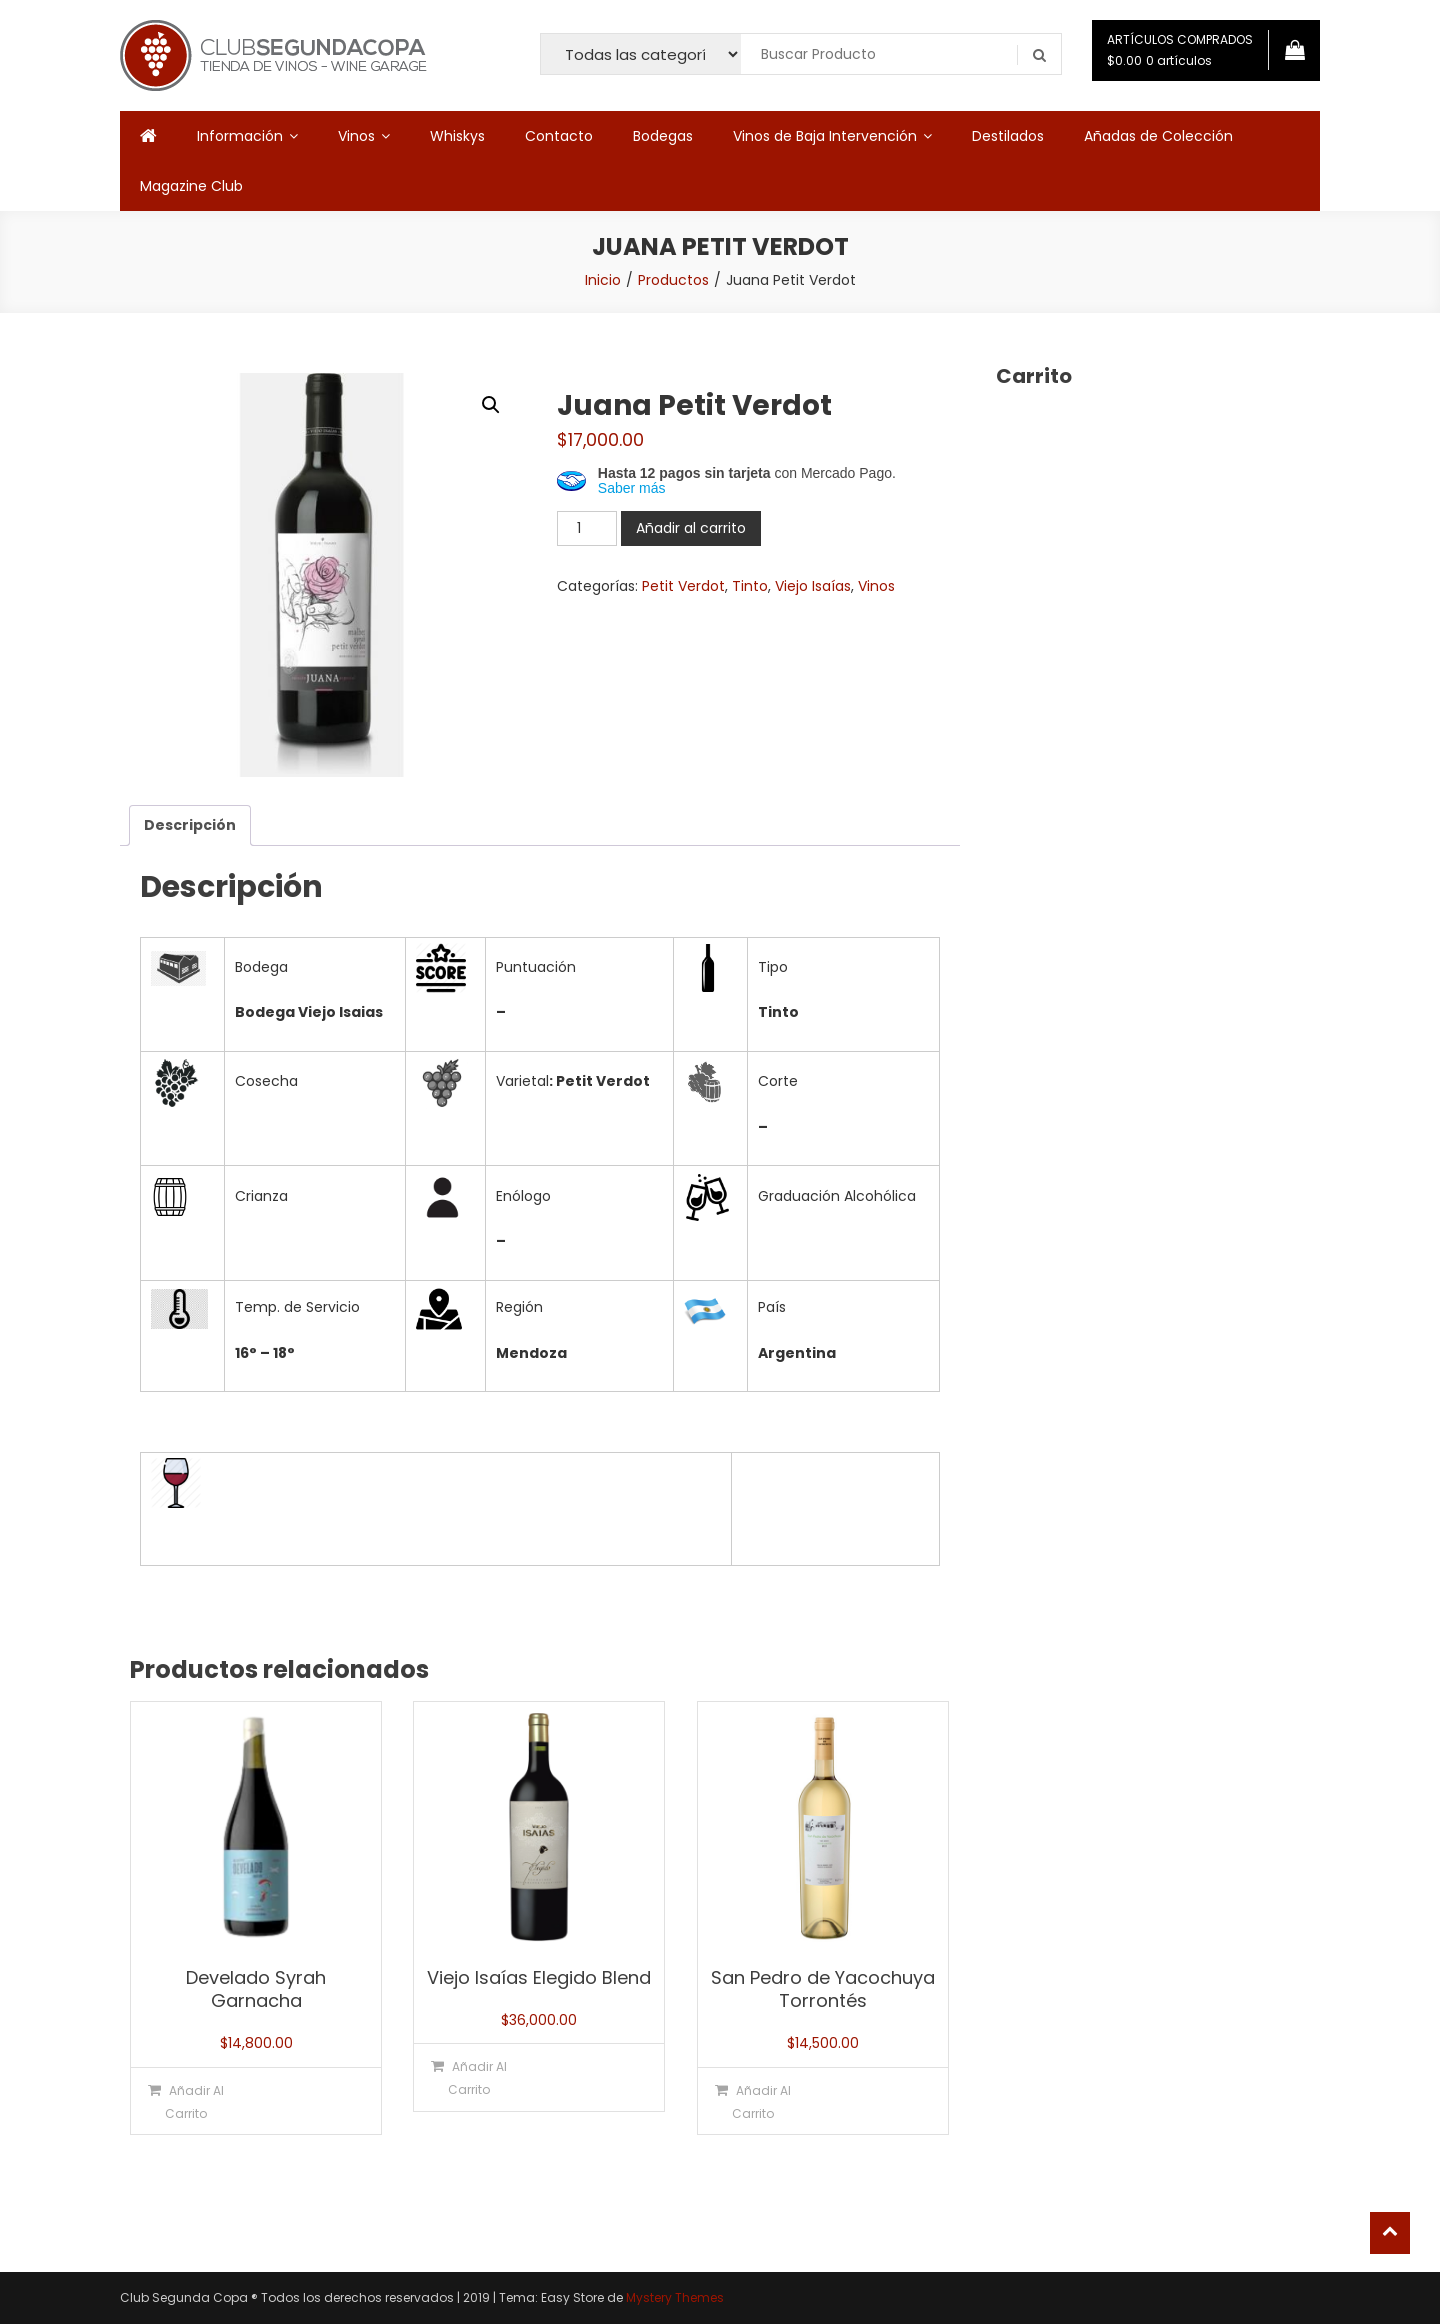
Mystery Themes (675, 2297)
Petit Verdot (683, 586)
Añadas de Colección (1158, 136)
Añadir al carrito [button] (194, 2102)
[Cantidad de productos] (587, 528)
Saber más (632, 488)
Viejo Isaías (813, 586)
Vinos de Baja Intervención (825, 136)
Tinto (750, 586)
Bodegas (663, 136)
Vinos (356, 136)
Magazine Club (191, 186)
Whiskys (457, 136)
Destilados (1008, 136)
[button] (491, 405)
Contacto (559, 136)
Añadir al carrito (691, 528)
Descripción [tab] (190, 825)
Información (240, 136)
